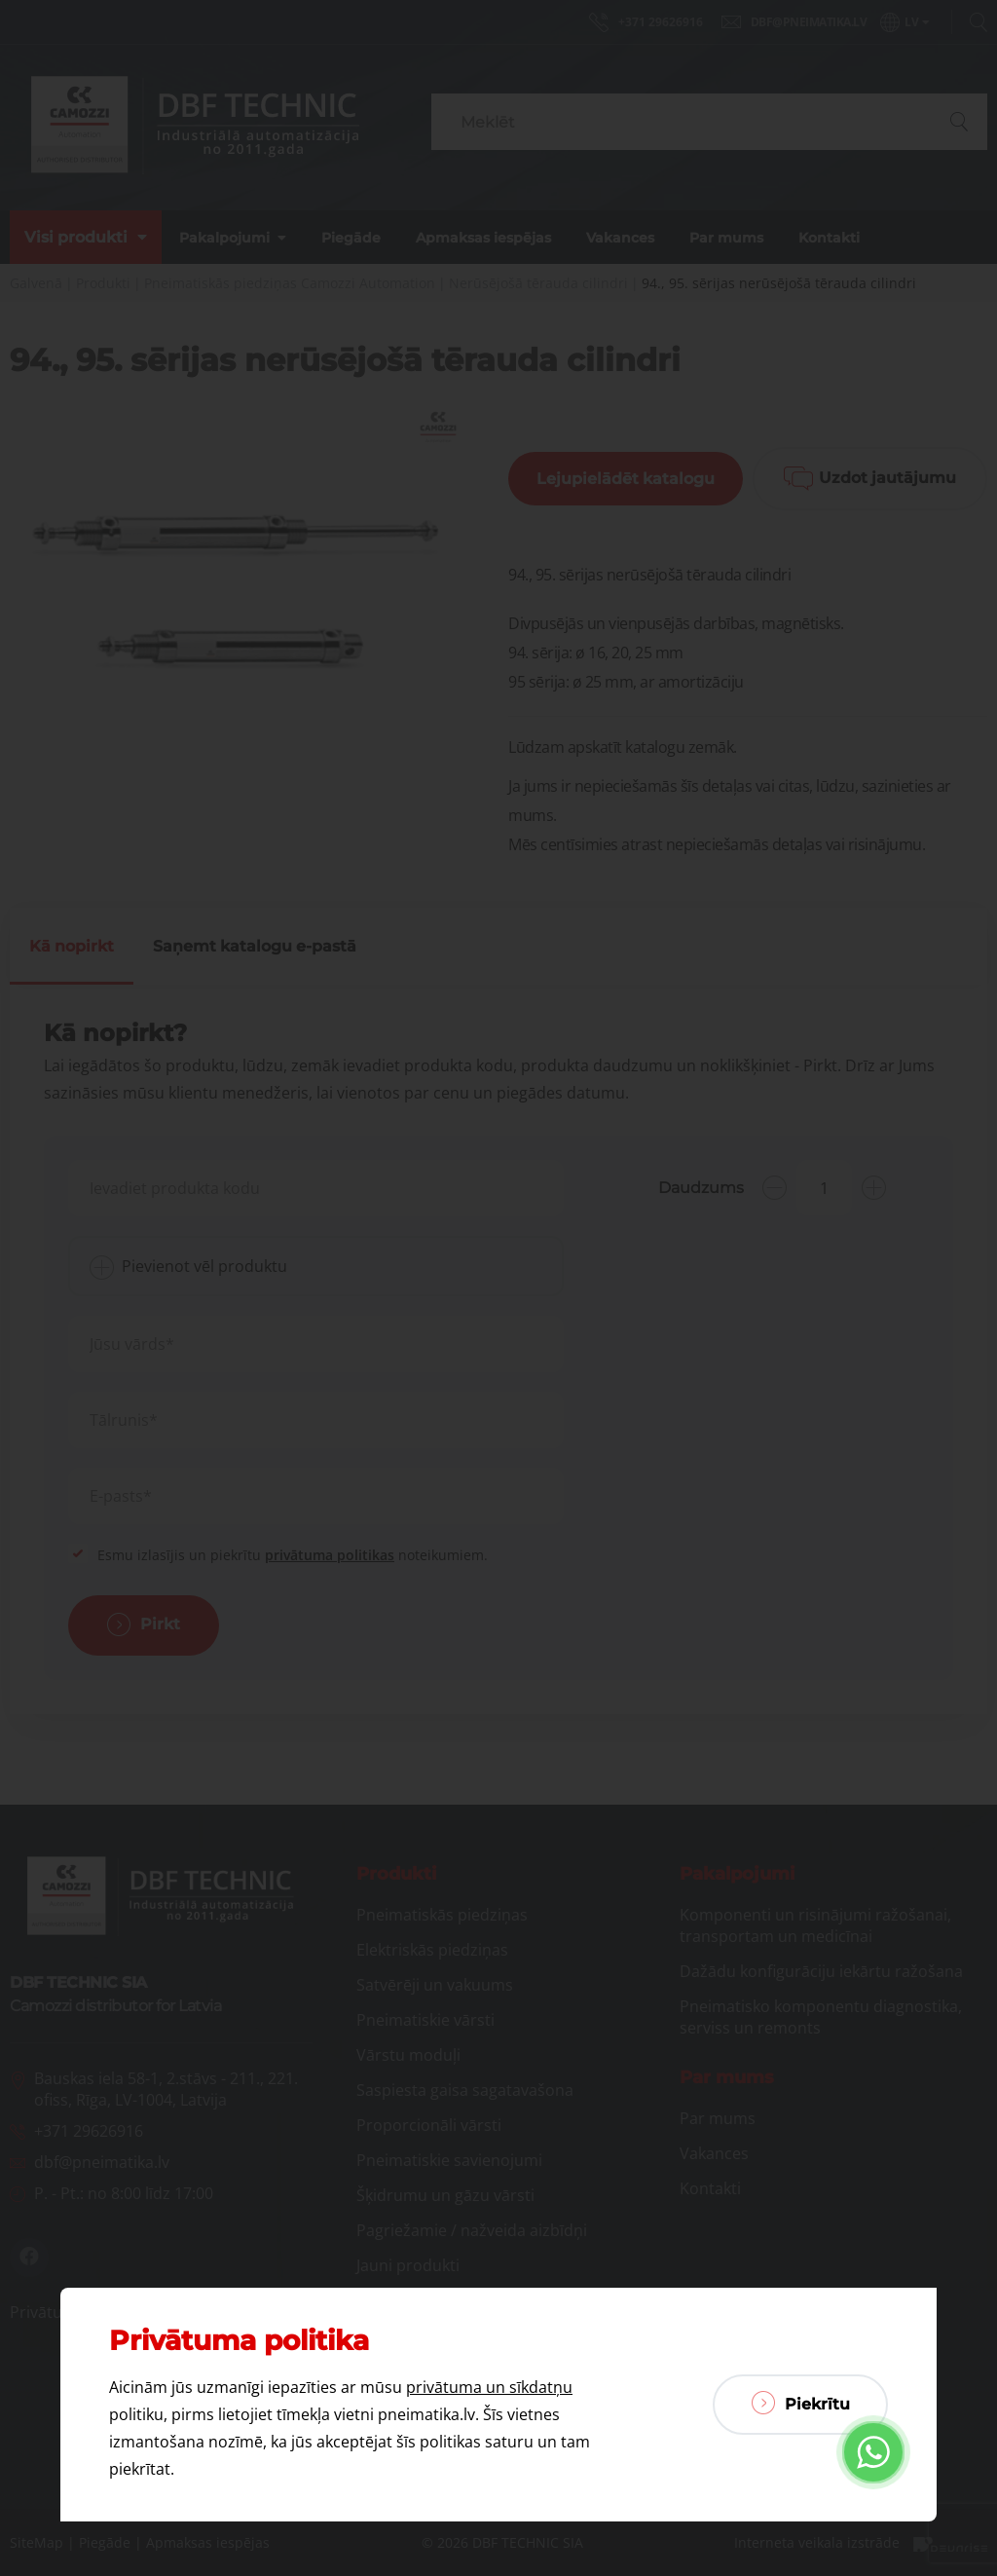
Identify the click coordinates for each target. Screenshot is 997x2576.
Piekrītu (801, 2402)
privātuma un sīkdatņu (489, 2387)
